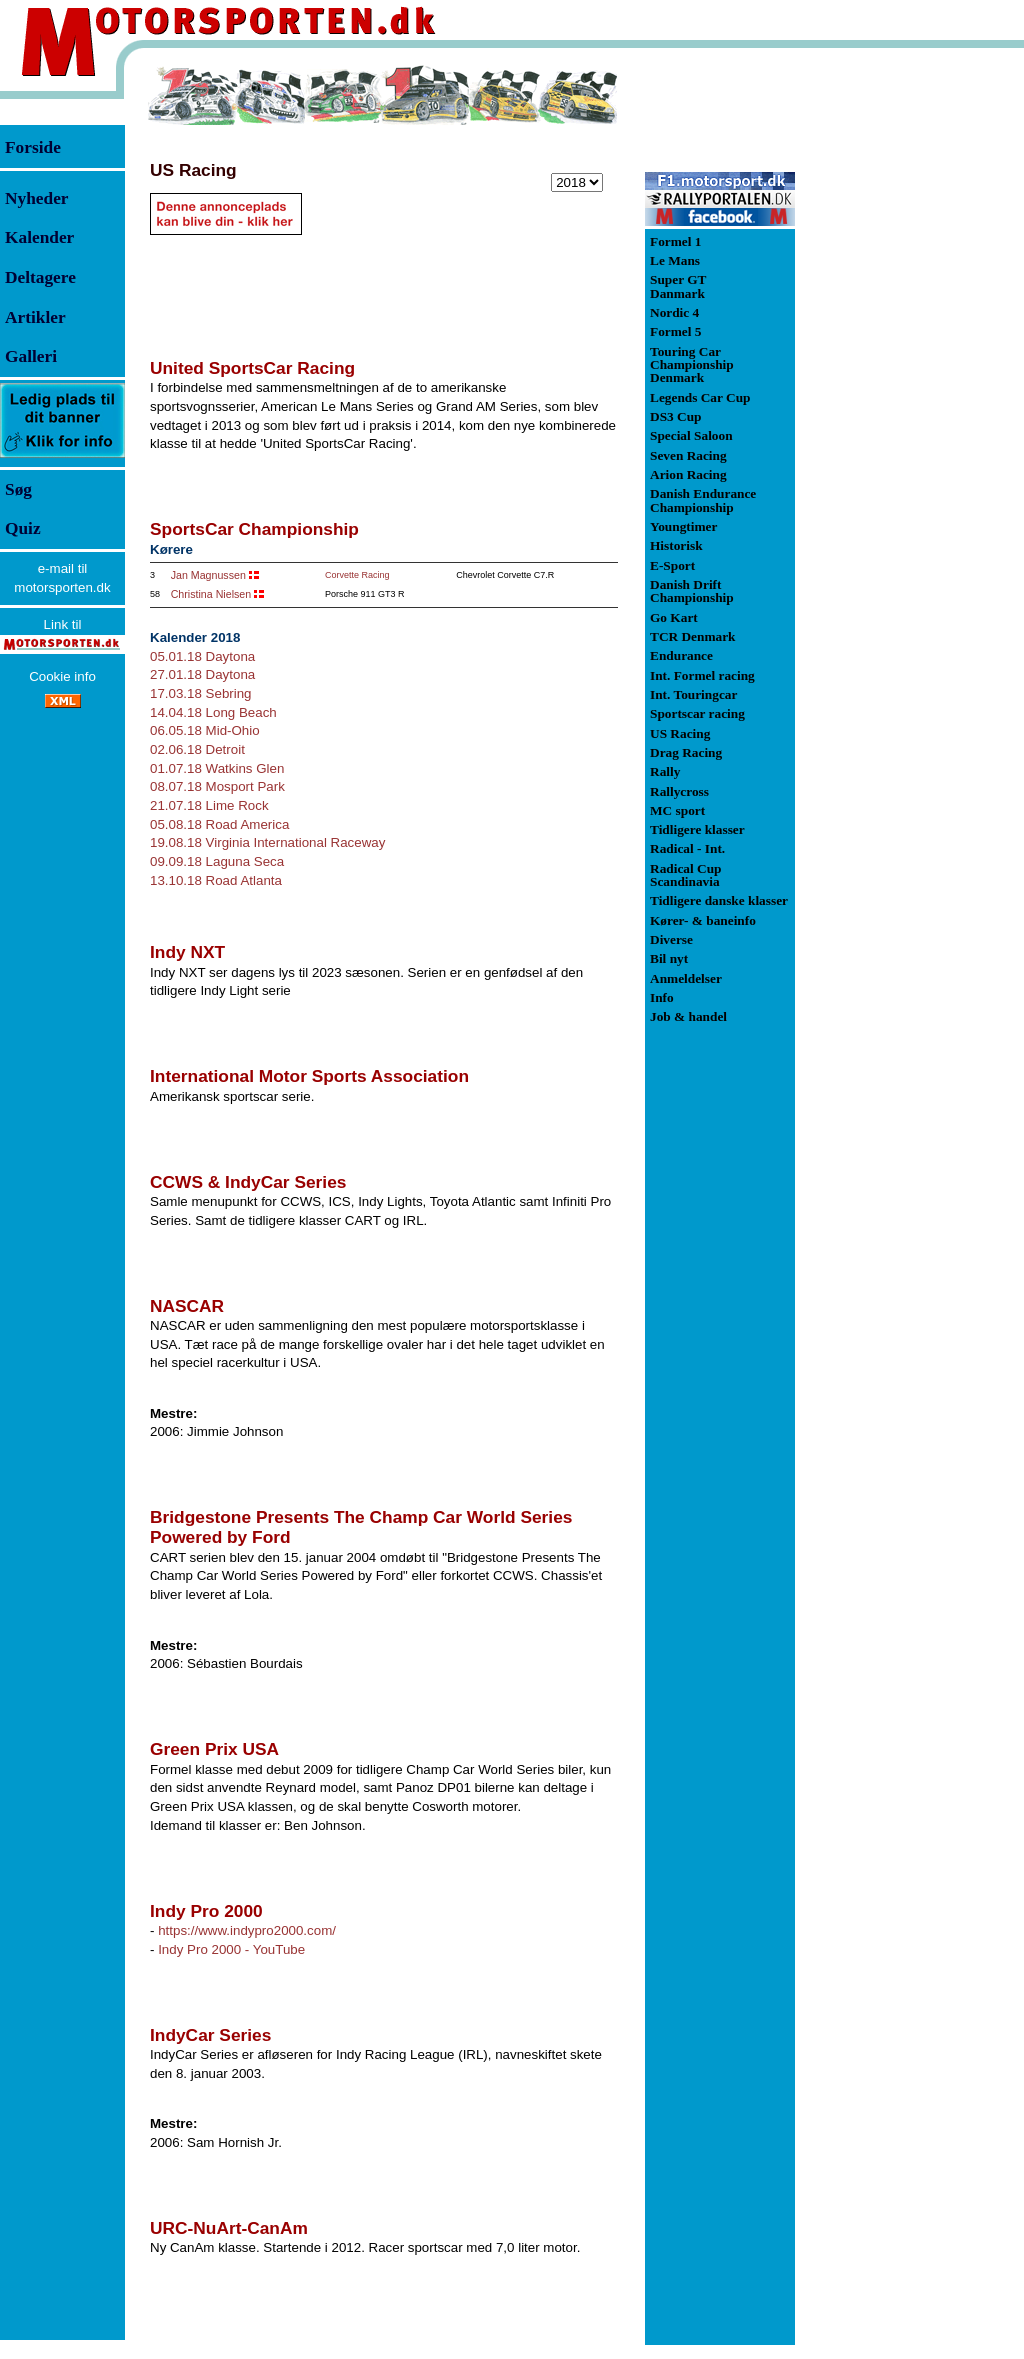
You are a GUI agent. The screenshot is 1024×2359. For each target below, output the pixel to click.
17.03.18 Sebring (201, 693)
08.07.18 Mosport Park (217, 786)
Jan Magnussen (208, 575)
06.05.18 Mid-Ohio (205, 730)
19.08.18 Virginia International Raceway (267, 842)
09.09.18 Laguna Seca (217, 861)
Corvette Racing (357, 575)
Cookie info (62, 676)
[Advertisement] (900, 364)
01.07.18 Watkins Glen (217, 768)
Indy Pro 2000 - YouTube (231, 1949)
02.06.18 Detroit (197, 749)
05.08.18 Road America (219, 824)
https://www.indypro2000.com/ (247, 1930)
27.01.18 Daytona (202, 674)
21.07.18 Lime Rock (209, 805)
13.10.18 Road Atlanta (216, 880)
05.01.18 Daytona (202, 656)
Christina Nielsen (211, 594)
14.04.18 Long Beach (213, 712)
